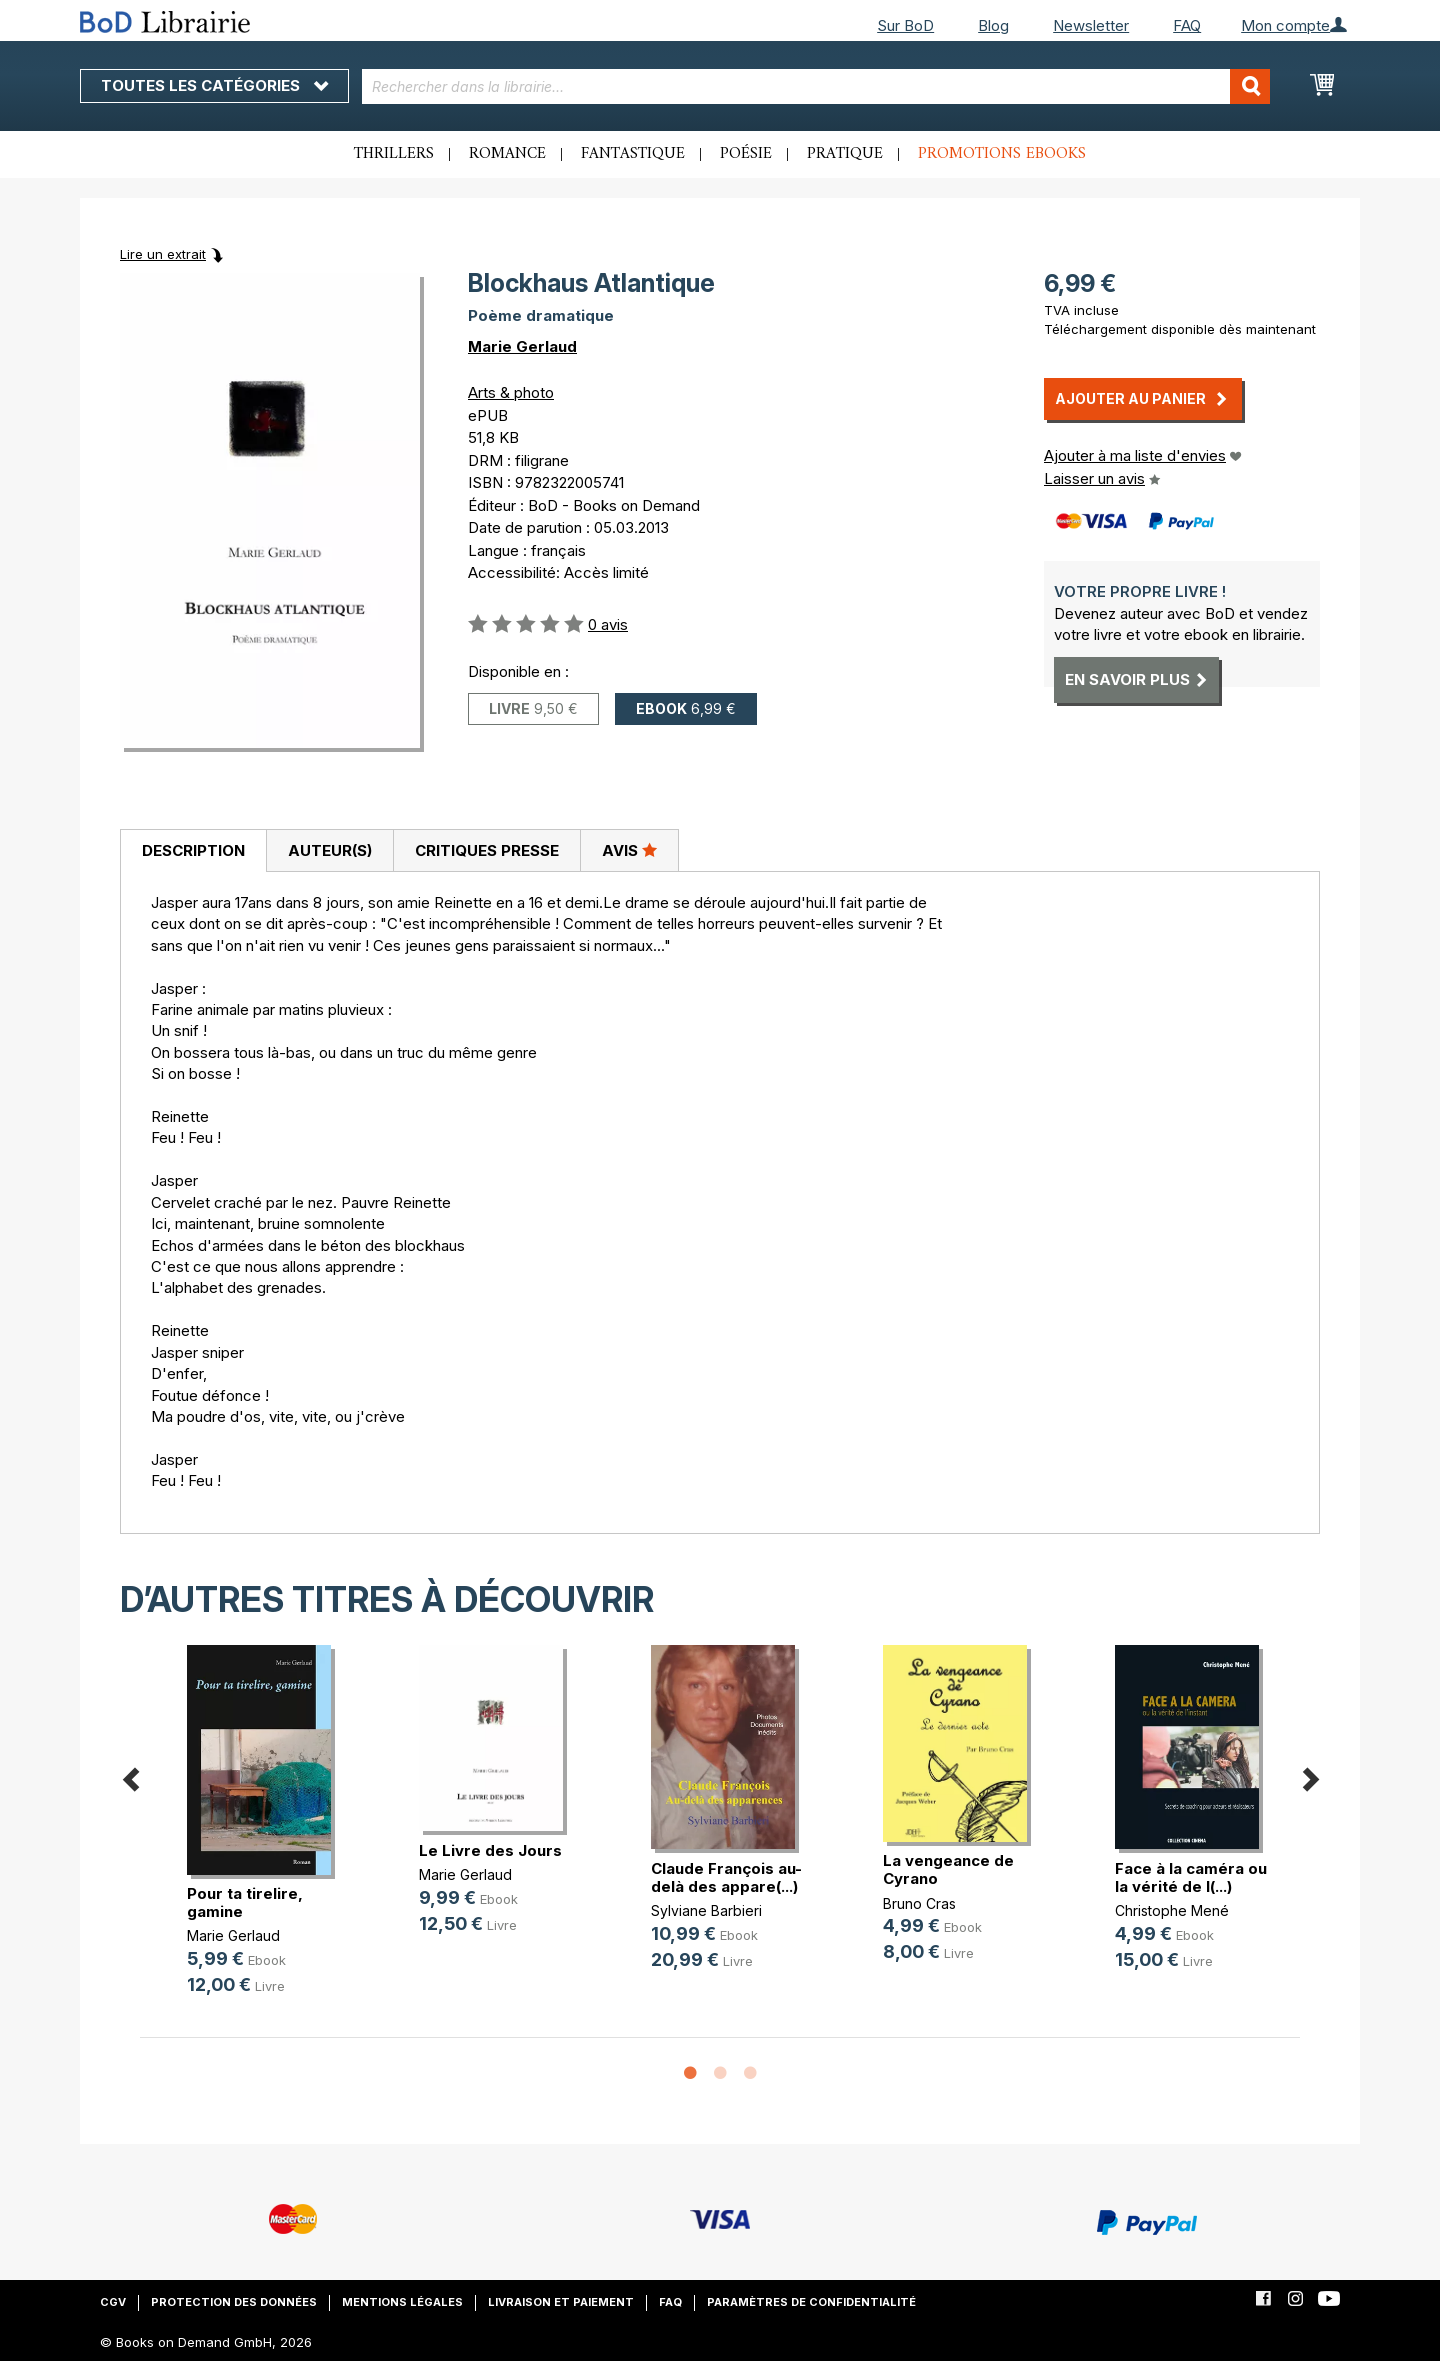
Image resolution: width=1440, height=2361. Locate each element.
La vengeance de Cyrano (948, 1869)
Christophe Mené (1172, 1910)
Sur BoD (905, 25)
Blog (993, 25)
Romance (507, 154)
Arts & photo (511, 392)
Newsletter (1091, 25)
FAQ (1187, 25)
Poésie (746, 154)
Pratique (845, 154)
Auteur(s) (330, 850)
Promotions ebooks (1002, 154)
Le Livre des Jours (490, 1850)
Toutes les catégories (214, 85)
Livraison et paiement (561, 2302)
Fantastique (633, 154)
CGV (113, 2302)
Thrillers (394, 154)
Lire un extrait (163, 254)
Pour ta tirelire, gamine (245, 1902)
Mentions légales (402, 2302)
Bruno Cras (919, 1903)
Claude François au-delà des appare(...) (726, 1877)
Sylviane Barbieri (706, 1910)
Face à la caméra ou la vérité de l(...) (1191, 1877)
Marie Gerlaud (522, 346)
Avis (629, 850)
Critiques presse (487, 850)
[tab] (193, 851)
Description (193, 850)
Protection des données (234, 2302)
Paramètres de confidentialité (811, 2302)
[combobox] (816, 86)
